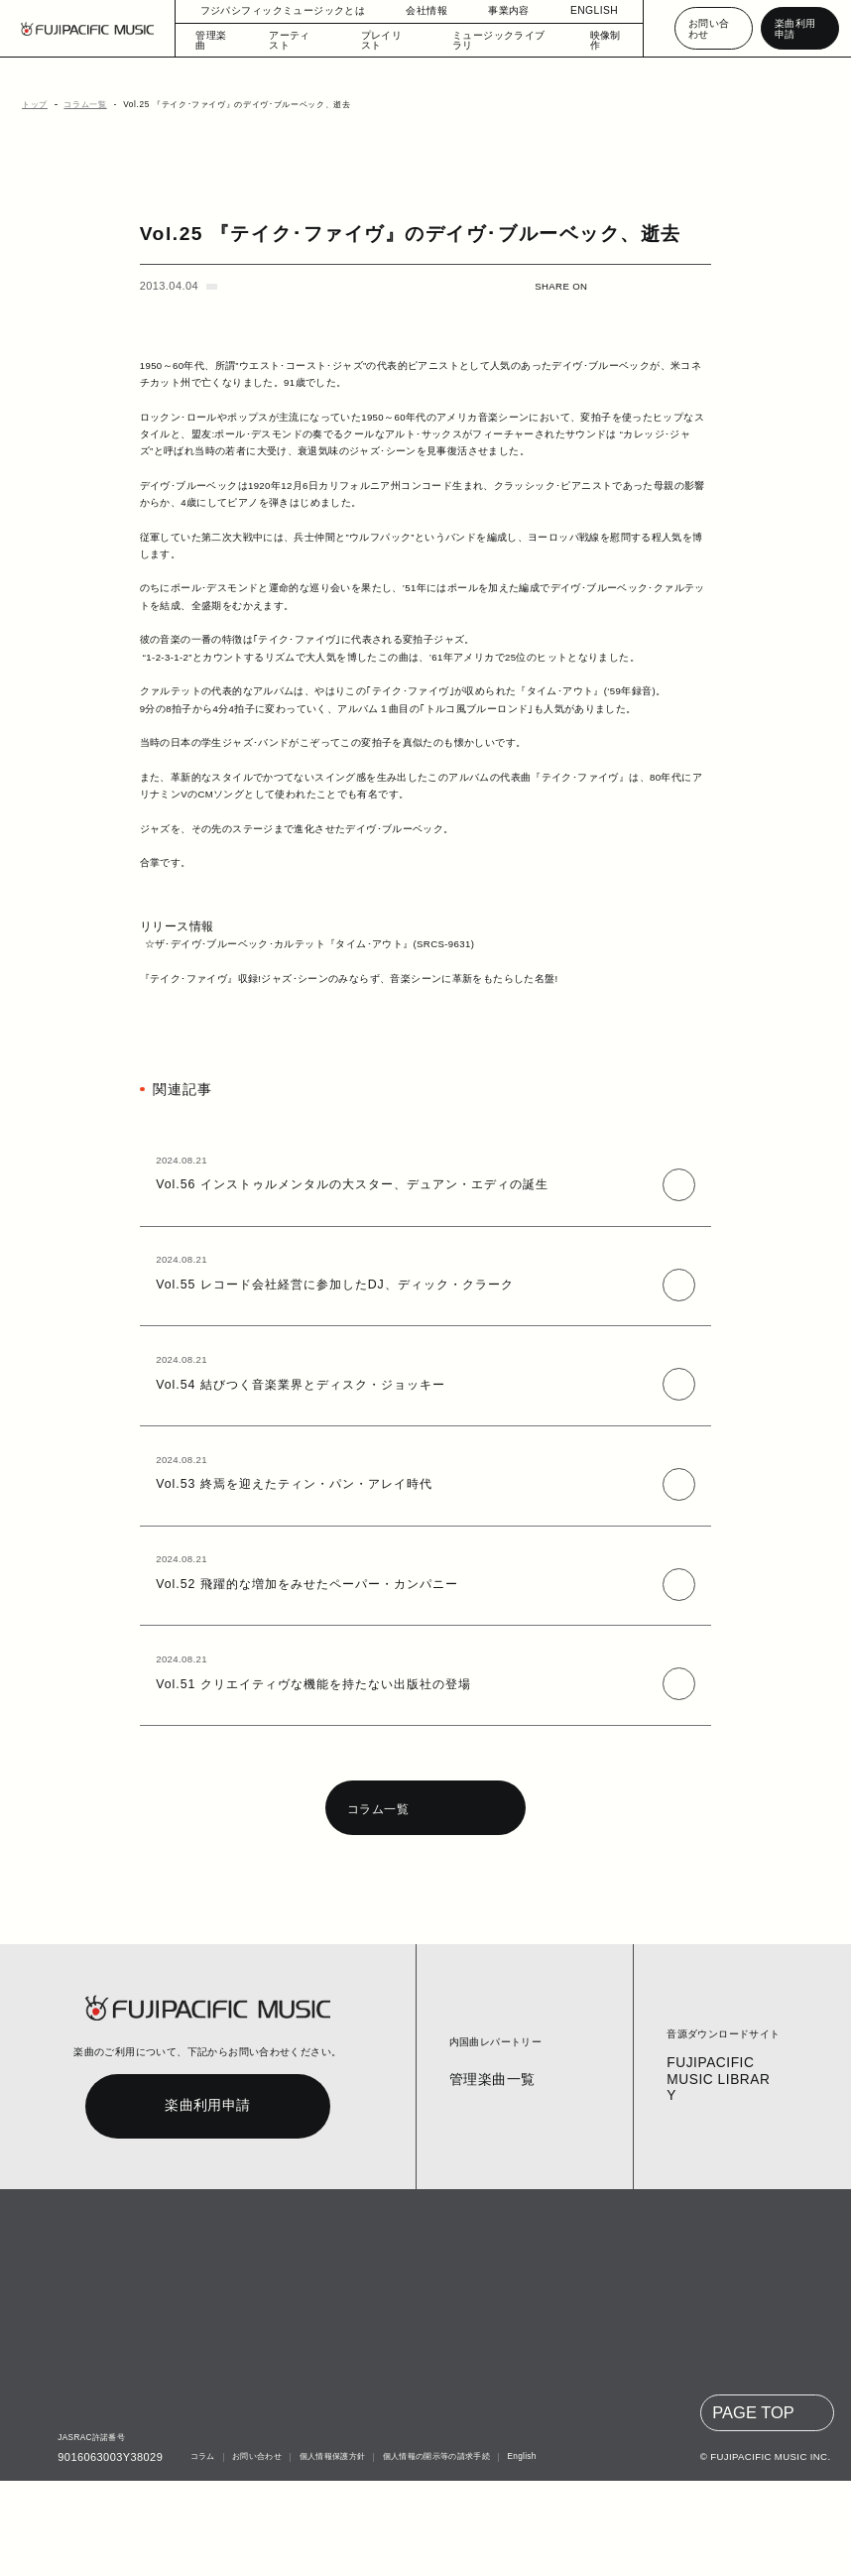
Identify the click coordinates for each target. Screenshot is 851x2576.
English (518, 2553)
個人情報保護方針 (329, 2553)
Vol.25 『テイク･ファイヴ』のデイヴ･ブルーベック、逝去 (215, 105)
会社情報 (416, 10)
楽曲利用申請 (797, 28)
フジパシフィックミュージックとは (283, 10)
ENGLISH (583, 10)
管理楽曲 (215, 40)
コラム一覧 (79, 105)
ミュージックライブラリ (493, 40)
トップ (32, 105)
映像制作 (596, 40)
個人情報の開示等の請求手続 (432, 2553)
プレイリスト (387, 40)
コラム (199, 2553)
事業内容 (499, 10)
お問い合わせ (707, 28)
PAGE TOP (755, 2508)
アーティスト (298, 40)
